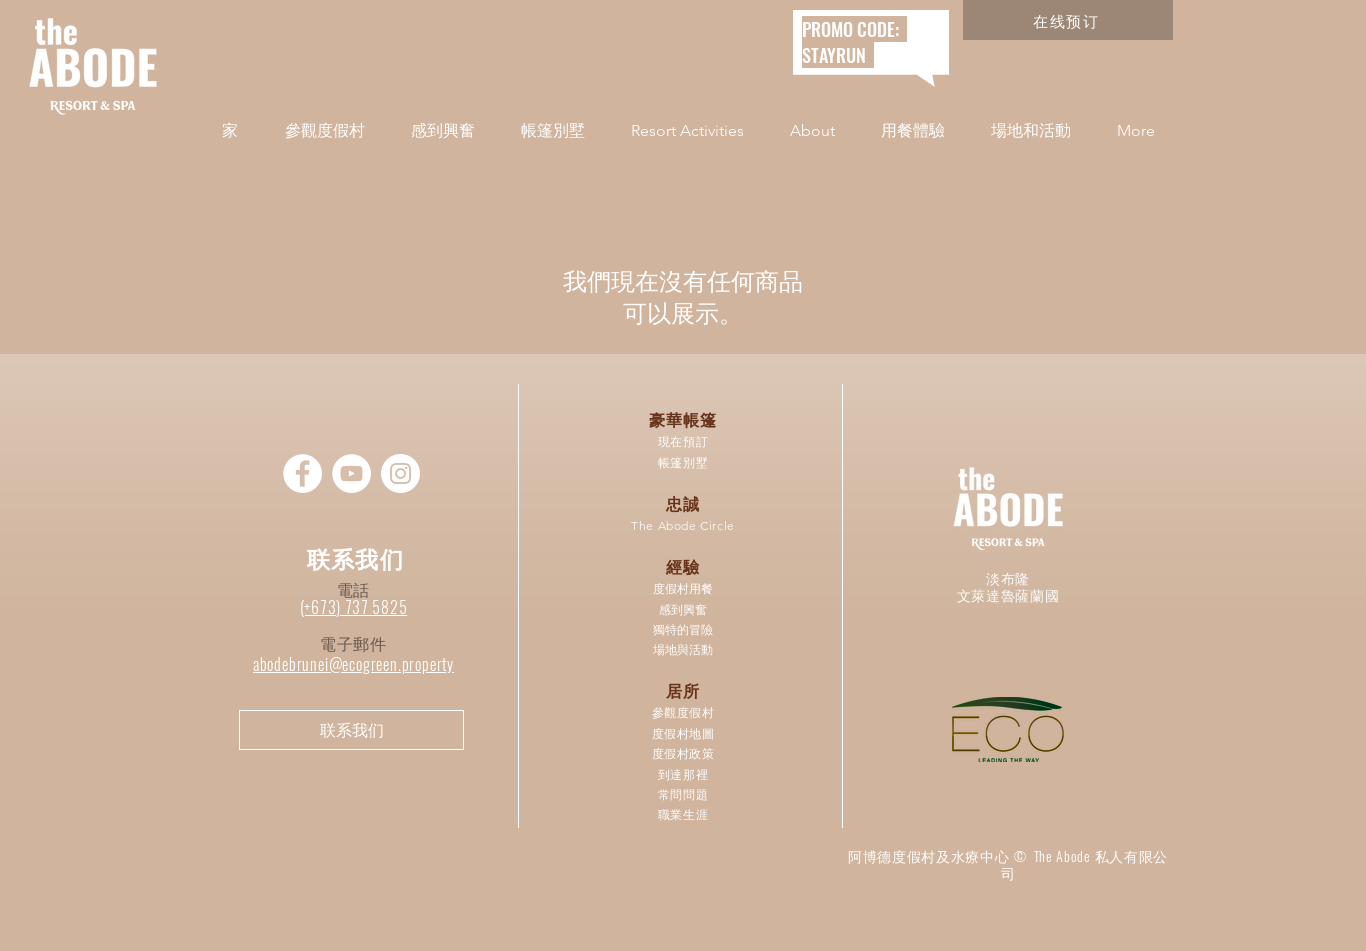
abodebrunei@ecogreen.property (353, 664)
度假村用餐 (683, 588)
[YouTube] (351, 473)
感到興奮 (683, 609)
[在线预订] (1068, 20)
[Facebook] (302, 473)
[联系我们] (351, 730)
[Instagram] (400, 473)
